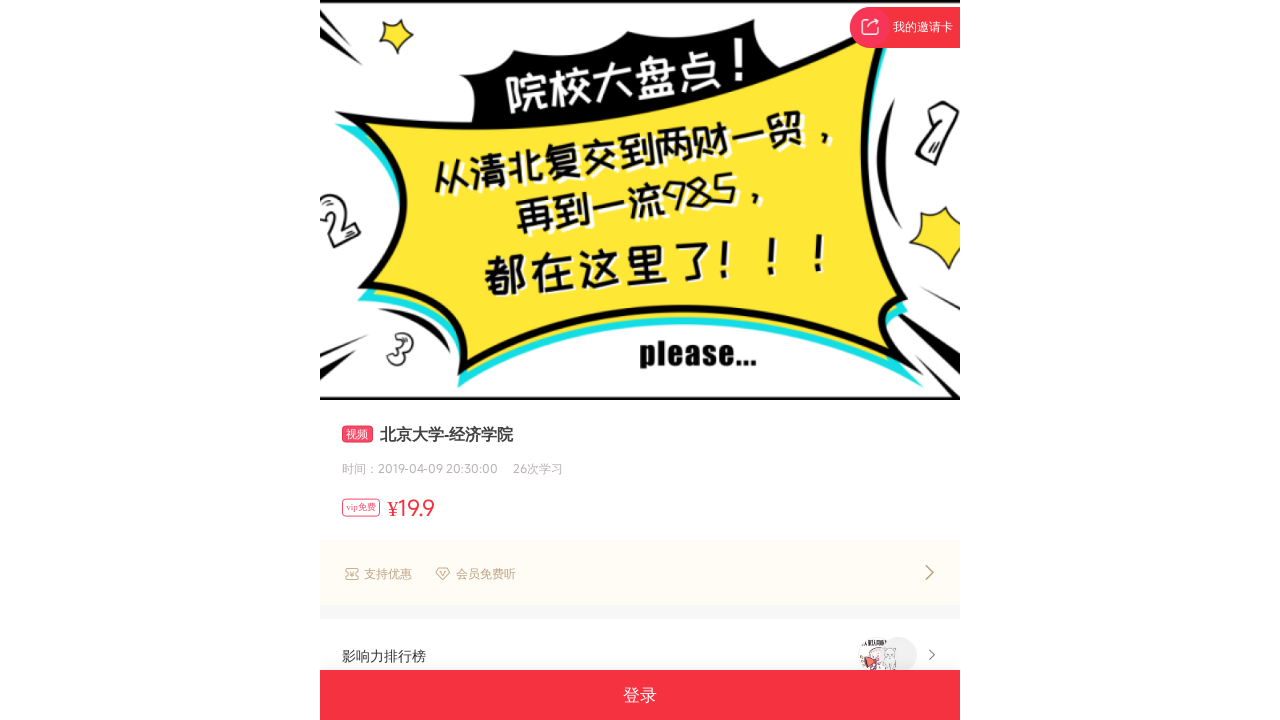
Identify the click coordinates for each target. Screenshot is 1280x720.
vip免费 (361, 507)
